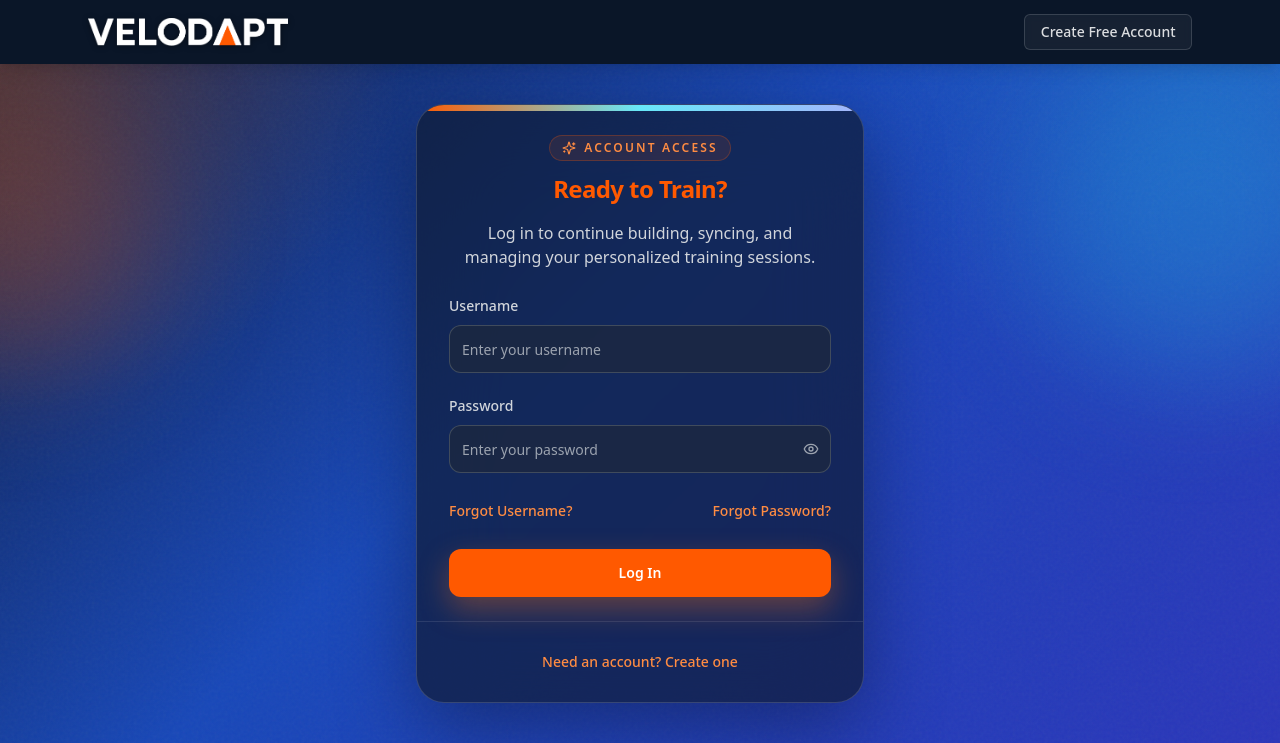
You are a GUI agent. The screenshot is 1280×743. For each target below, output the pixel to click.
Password (481, 405)
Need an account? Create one (640, 661)
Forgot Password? (771, 510)
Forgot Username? (510, 510)
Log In (640, 572)
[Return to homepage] (188, 32)
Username (483, 305)
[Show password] (811, 449)
